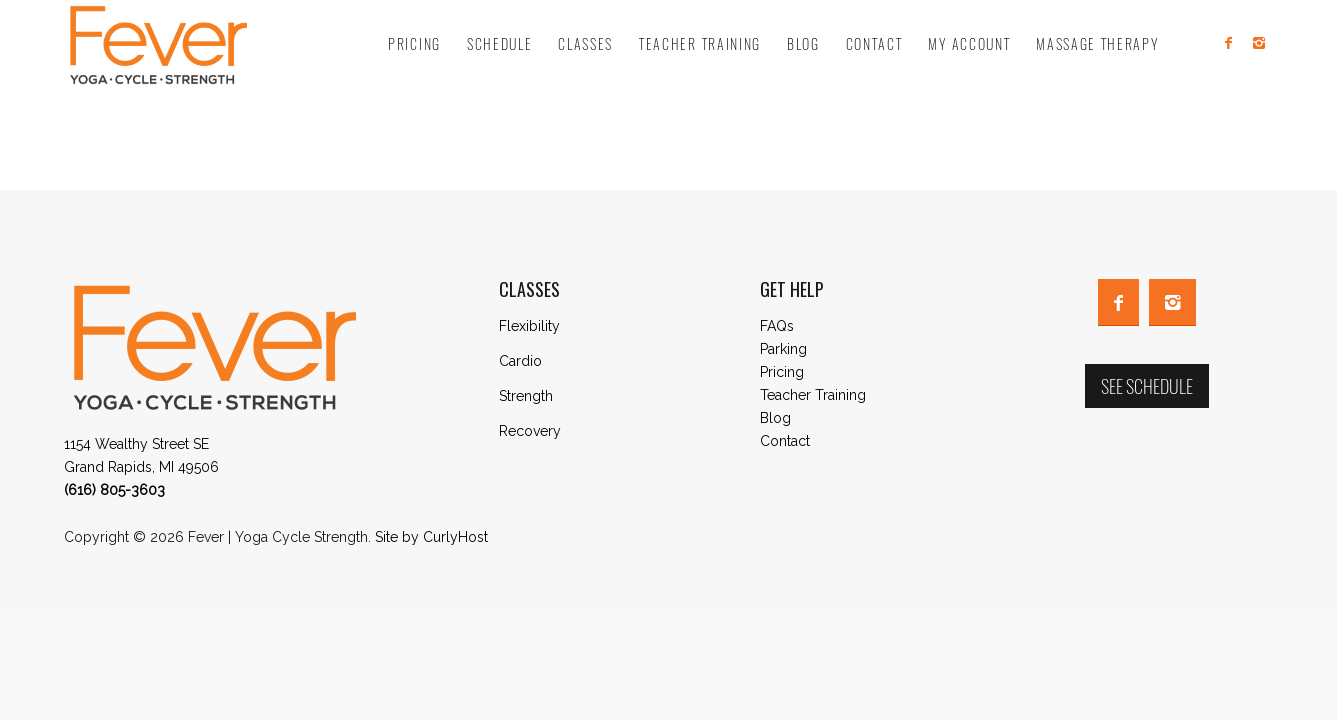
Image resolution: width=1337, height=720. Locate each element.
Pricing (782, 372)
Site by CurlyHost (431, 537)
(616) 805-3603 (114, 490)
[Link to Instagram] (1259, 43)
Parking (783, 349)
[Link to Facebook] (1229, 43)
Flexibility (529, 326)
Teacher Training (813, 395)
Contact (785, 441)
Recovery (530, 431)
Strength (526, 396)
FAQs (777, 326)
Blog (775, 418)
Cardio (520, 361)
